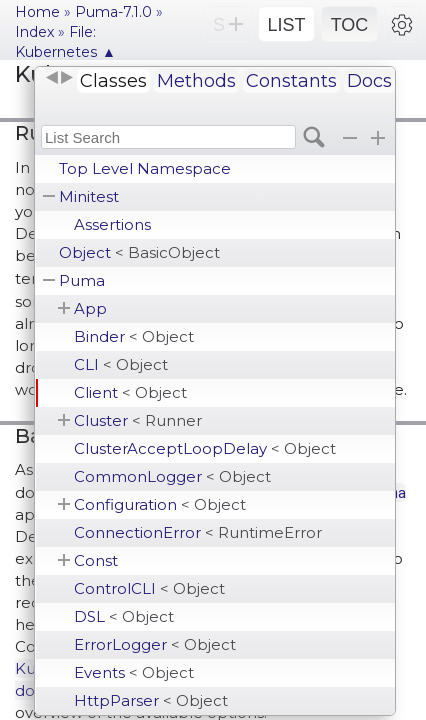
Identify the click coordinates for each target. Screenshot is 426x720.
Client (130, 392)
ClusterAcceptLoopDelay (205, 448)
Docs (369, 81)
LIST (286, 25)
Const (96, 560)
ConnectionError (198, 532)
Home (37, 12)
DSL (124, 616)
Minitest (89, 196)
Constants (291, 81)
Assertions (112, 224)
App (90, 308)
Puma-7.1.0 (113, 12)
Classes (113, 81)
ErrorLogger (155, 644)
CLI (121, 364)
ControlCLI (149, 588)
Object (139, 252)
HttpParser (151, 700)
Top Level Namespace (145, 168)
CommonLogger (172, 476)
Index (34, 32)
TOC (350, 25)
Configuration (160, 504)
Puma (82, 280)
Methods (196, 81)
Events (134, 672)
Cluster (138, 420)
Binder (134, 336)
